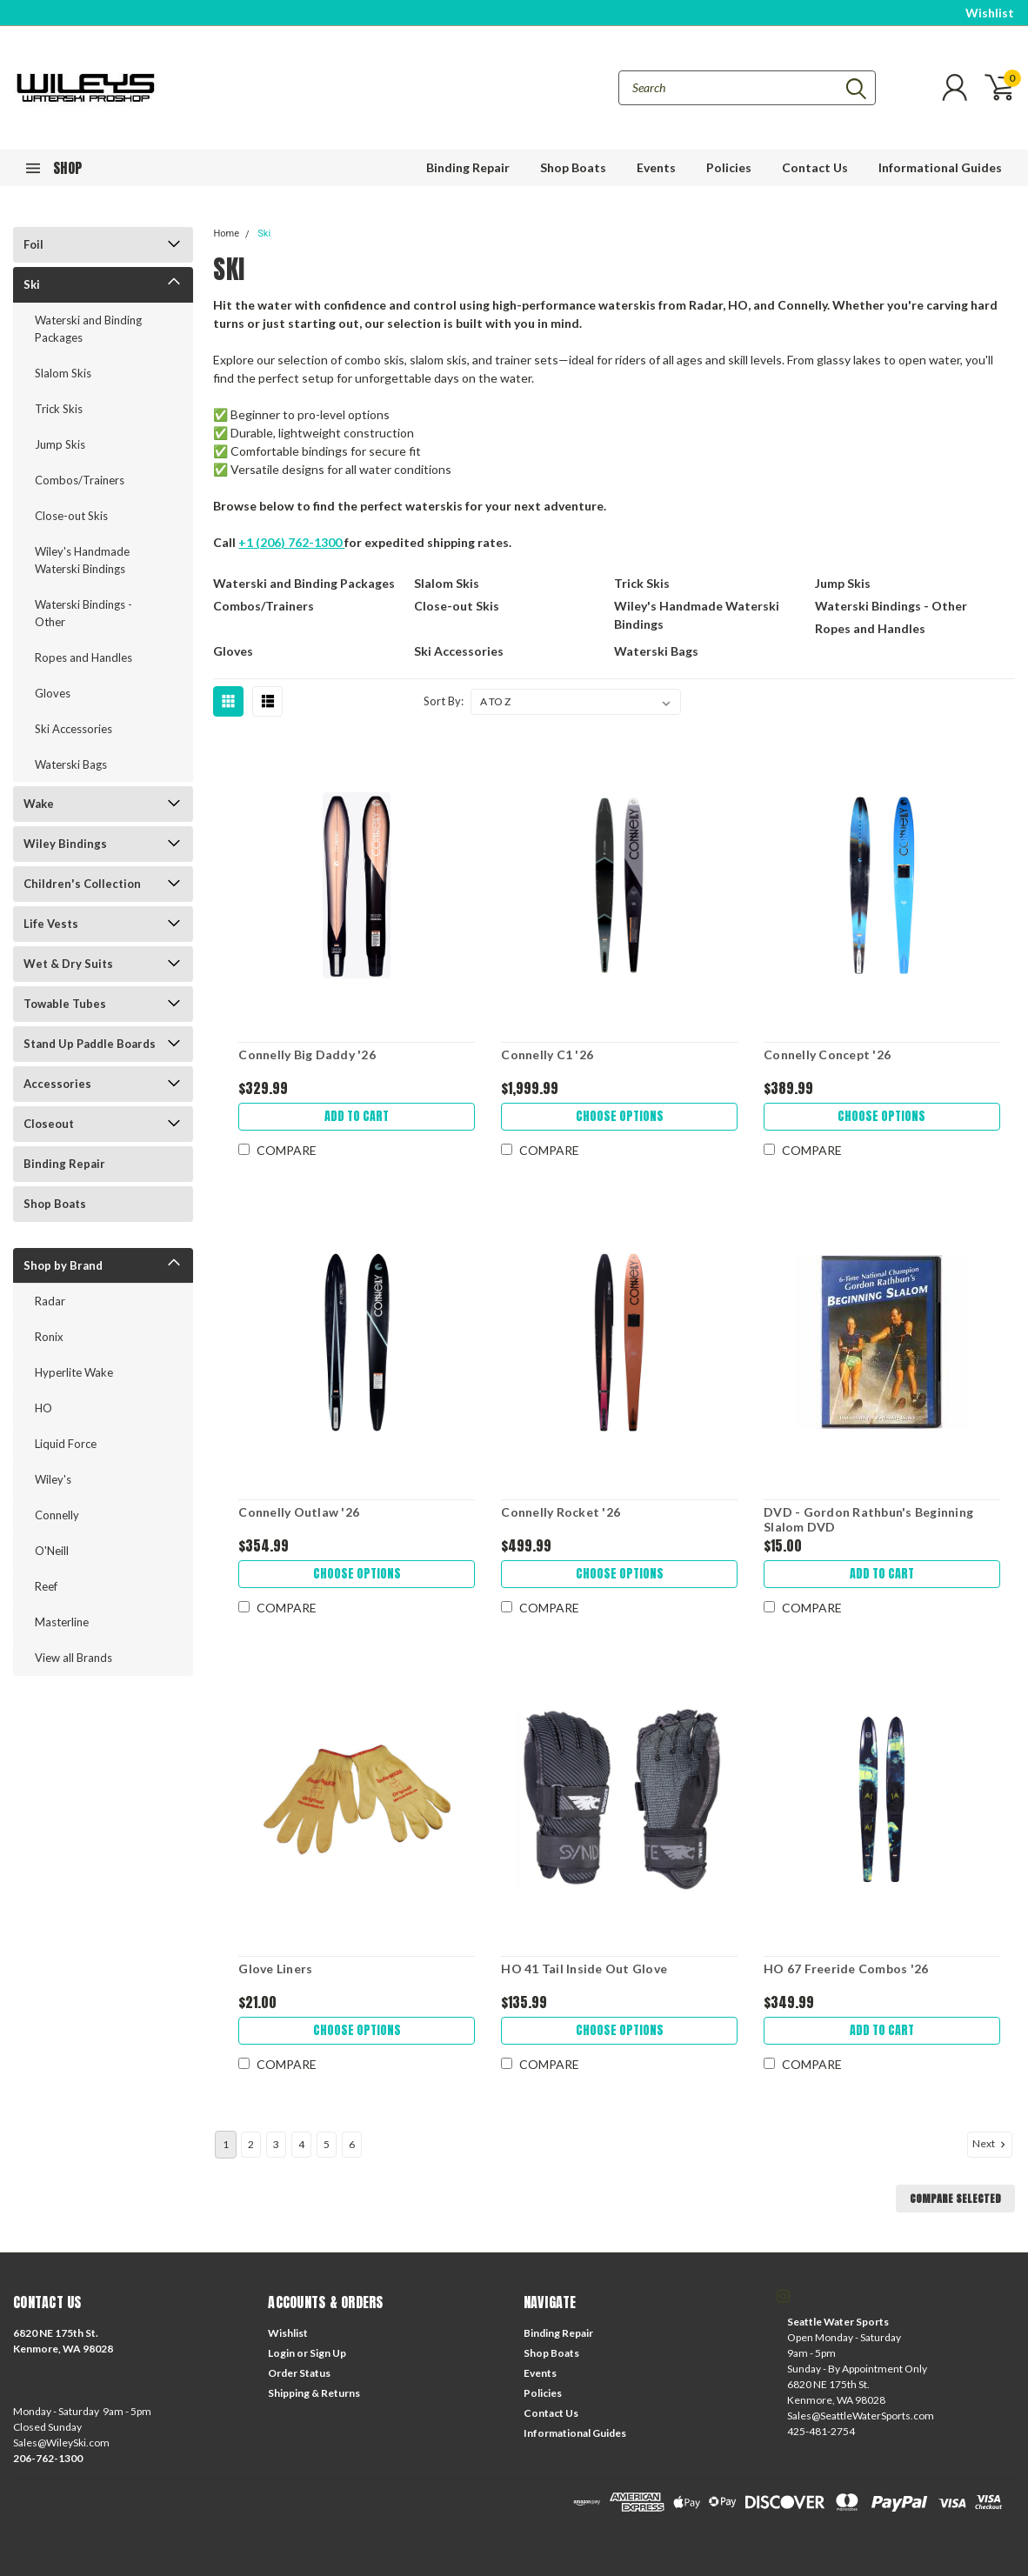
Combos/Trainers (79, 480)
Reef (46, 1586)
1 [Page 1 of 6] (226, 2144)
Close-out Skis (71, 516)
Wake (38, 804)
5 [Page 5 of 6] (327, 2144)
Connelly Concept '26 (827, 1054)
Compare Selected (955, 2198)
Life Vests (50, 924)
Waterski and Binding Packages (88, 328)
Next (990, 2143)
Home (226, 233)
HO (43, 1408)
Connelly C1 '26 (547, 1054)
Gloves (52, 693)
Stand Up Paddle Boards (89, 1044)
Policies (728, 167)
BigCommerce (286, 2506)
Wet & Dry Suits (68, 964)
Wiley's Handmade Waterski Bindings (82, 560)
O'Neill (52, 1551)
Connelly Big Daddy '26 (307, 1054)
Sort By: (444, 701)
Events (656, 167)
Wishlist (989, 12)
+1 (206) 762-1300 (291, 542)
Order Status (299, 2372)
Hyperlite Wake (74, 1372)
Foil (33, 244)
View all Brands (73, 1658)
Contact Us (815, 167)
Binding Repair (468, 167)
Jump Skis (60, 444)
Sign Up (328, 2352)
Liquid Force (66, 1444)
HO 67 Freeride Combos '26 (846, 1968)
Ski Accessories (73, 729)
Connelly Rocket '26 (560, 1512)
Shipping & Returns (314, 2392)
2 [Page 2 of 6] (251, 2144)
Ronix (49, 1337)
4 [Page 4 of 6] (301, 2144)
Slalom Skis (63, 373)
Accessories (57, 1084)
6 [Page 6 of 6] (352, 2144)
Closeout (48, 1124)
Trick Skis (59, 409)
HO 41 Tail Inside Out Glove (584, 1968)
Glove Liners (275, 1968)
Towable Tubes (64, 1004)
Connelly (57, 1515)
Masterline (62, 1622)
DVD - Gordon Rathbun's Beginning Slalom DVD (868, 1520)
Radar (50, 1301)
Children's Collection (82, 884)
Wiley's (53, 1479)
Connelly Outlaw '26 (298, 1512)
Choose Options (620, 1116)
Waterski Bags (71, 764)
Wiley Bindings (65, 844)
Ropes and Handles (83, 657)
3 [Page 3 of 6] (276, 2144)
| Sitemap (178, 2506)
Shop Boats (573, 167)
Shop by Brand (63, 1265)
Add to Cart (356, 1116)
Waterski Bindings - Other (83, 613)
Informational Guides (940, 167)
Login (281, 2352)
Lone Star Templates (425, 2506)
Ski (31, 284)
